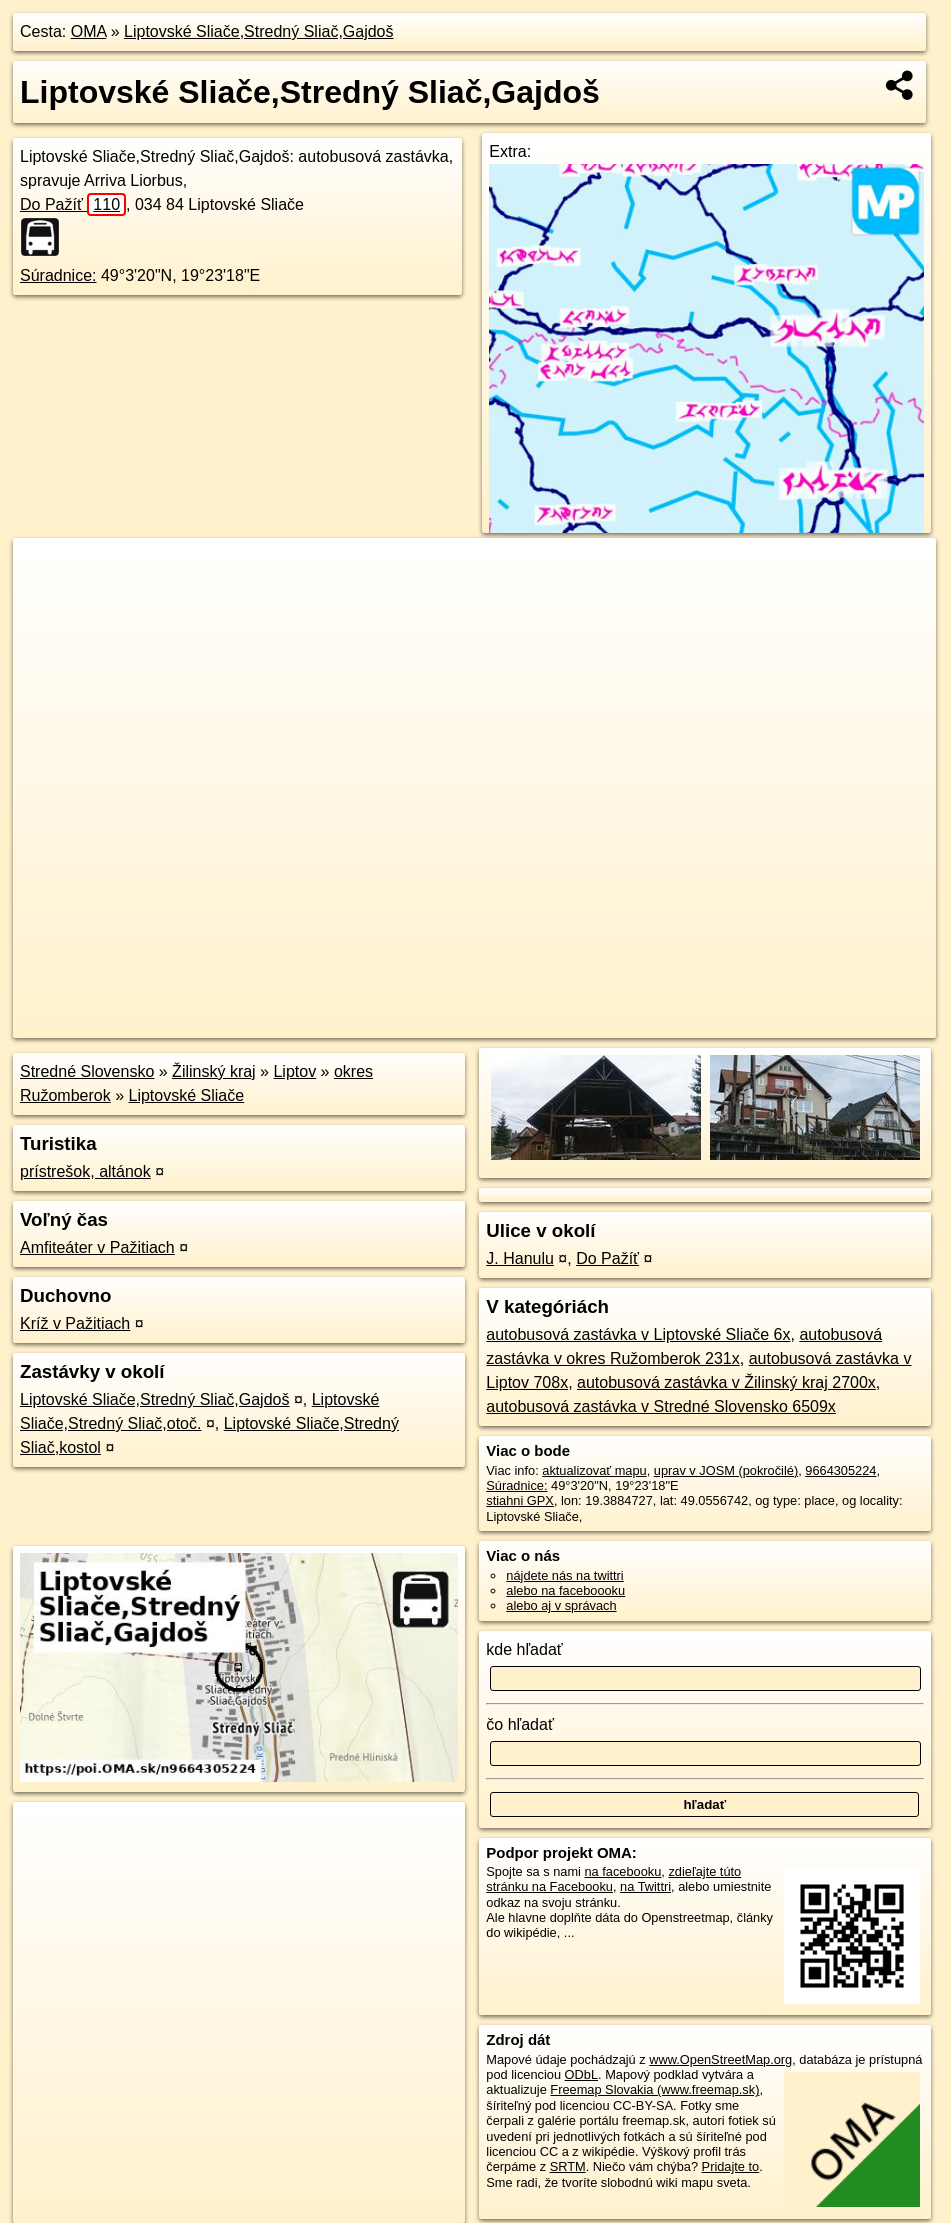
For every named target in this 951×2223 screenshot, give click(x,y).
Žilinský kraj (214, 1071)
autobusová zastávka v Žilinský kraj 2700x (726, 1382)
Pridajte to (731, 2166)
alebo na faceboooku (565, 1590)
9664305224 (840, 1470)
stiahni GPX (520, 1500)
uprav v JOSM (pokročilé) (726, 1470)
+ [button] (47, 572)
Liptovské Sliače (187, 1095)
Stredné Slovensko (87, 1071)
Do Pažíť (73, 204)
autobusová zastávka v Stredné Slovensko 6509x (661, 1406)
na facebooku (622, 1871)
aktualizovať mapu (594, 1470)
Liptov (294, 1071)
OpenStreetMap (591, 1023)
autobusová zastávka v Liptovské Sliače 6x (638, 1334)
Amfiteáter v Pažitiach (97, 1247)
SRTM (568, 2166)
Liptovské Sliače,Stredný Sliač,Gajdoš (258, 31)
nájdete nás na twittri (564, 1575)
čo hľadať (520, 1724)
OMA (89, 31)
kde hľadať (524, 1649)
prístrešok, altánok (85, 1171)
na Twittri (645, 1886)
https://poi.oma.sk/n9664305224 (845, 1023)
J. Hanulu (520, 1258)
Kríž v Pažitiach (75, 1323)
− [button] (47, 603)
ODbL (581, 2074)
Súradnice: (58, 275)
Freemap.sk (694, 1023)
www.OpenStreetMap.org (720, 2059)
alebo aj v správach (561, 1605)
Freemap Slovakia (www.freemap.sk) (654, 2089)
